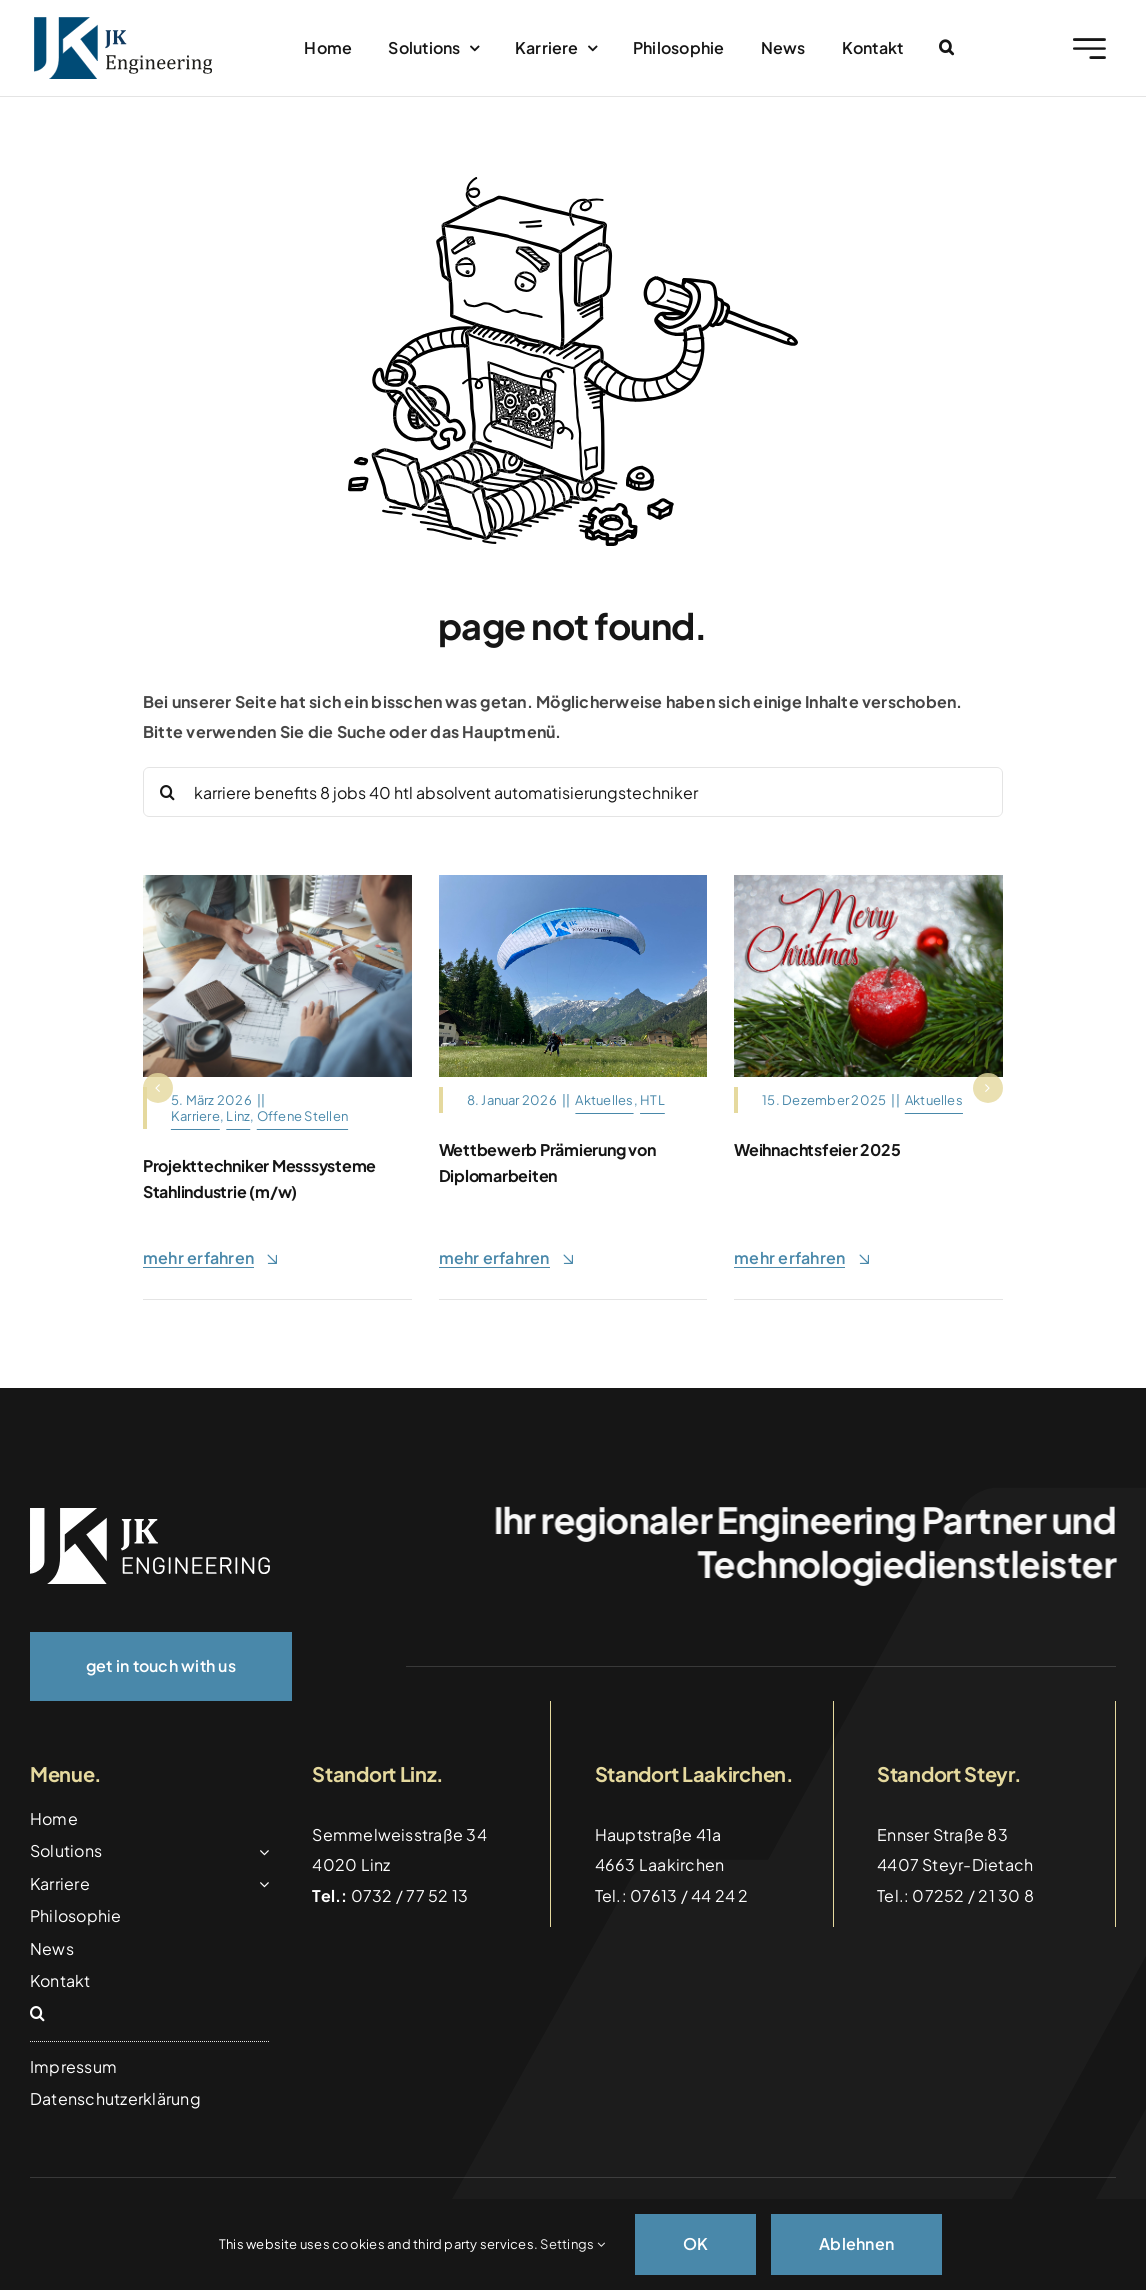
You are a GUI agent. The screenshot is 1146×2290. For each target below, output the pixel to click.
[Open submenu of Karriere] (260, 1884)
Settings (572, 2244)
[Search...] (573, 792)
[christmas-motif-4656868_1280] (868, 882)
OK (695, 2243)
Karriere (195, 1116)
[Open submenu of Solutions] (260, 1851)
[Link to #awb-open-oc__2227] (1089, 48)
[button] (946, 48)
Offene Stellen (302, 1116)
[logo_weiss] (150, 1515)
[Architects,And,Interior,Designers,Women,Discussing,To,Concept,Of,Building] (277, 882)
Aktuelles (604, 1100)
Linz (238, 1116)
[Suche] (168, 792)
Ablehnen (856, 2243)
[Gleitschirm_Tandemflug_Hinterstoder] (573, 882)
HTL (652, 1100)
